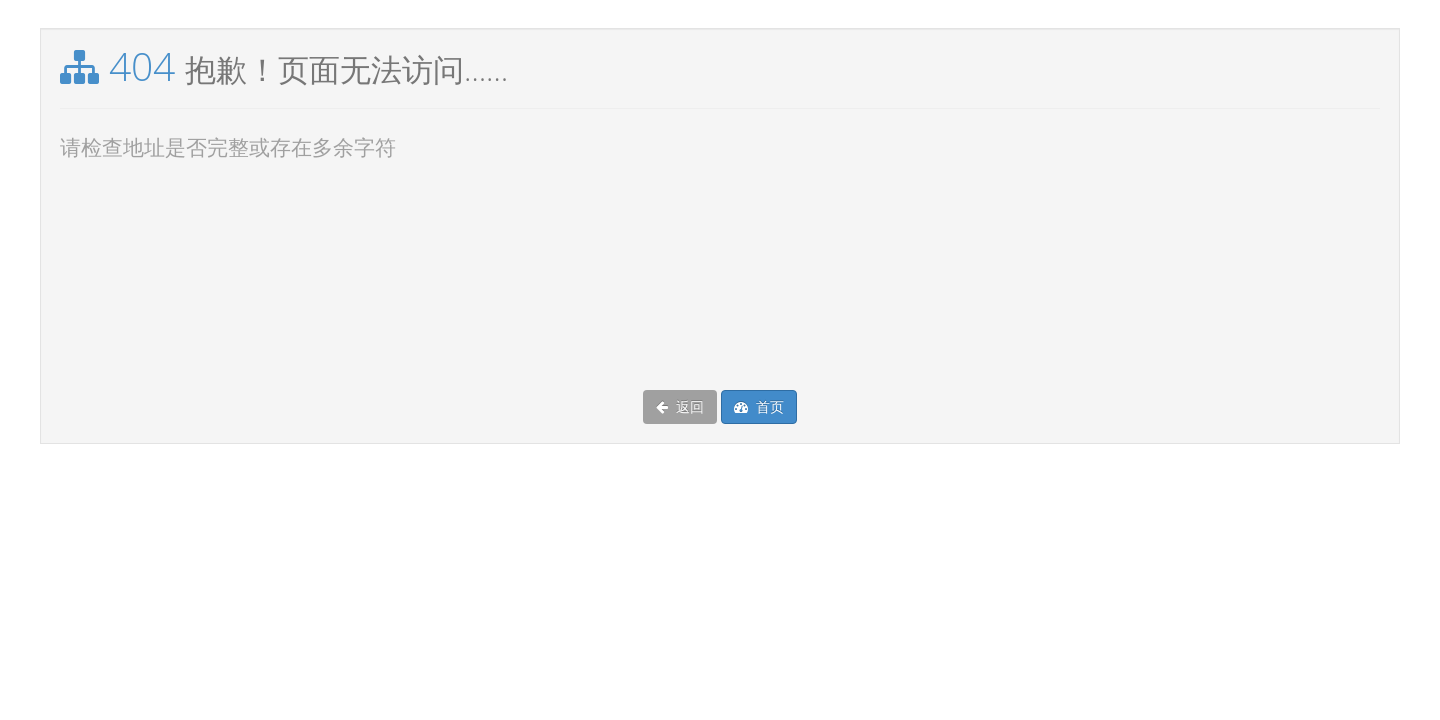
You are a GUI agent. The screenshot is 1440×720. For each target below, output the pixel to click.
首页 (759, 407)
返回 (680, 407)
